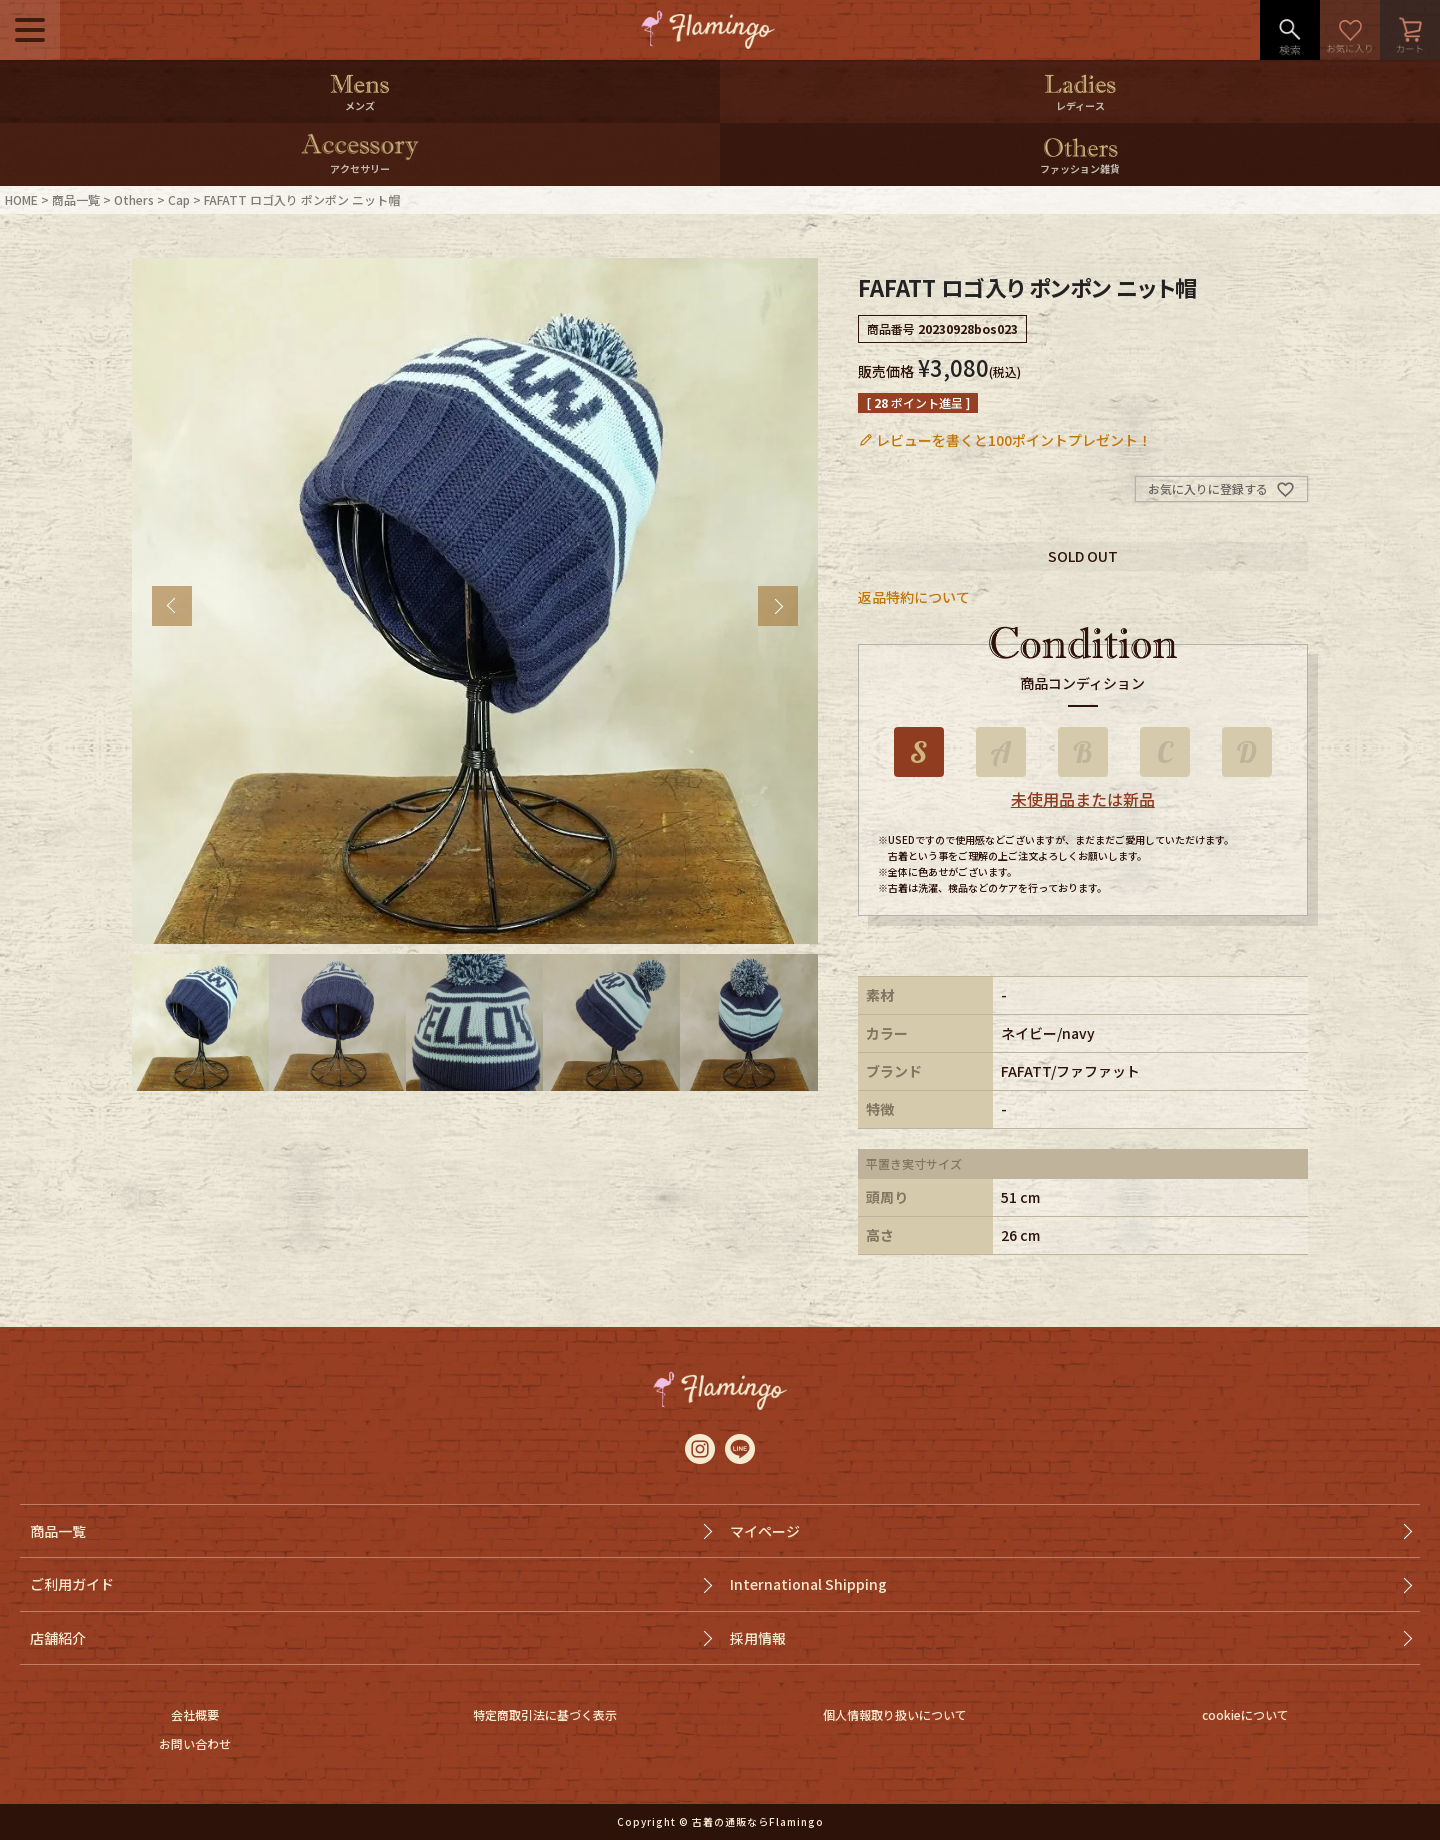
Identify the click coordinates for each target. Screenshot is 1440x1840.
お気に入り (1350, 30)
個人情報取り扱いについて (895, 1714)
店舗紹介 (58, 1638)
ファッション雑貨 (1080, 168)
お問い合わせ (195, 1743)
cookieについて (1245, 1714)
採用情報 (758, 1638)
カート (1410, 30)
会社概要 (195, 1714)
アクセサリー (360, 168)
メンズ (360, 105)
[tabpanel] (475, 601)
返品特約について (914, 597)
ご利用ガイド (72, 1584)
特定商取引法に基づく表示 (545, 1714)
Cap (179, 199)
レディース (1080, 105)
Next (778, 606)
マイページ (765, 1531)
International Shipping (808, 1584)
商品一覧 (76, 199)
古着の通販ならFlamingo (758, 1821)
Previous (172, 606)
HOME (21, 199)
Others (134, 199)
